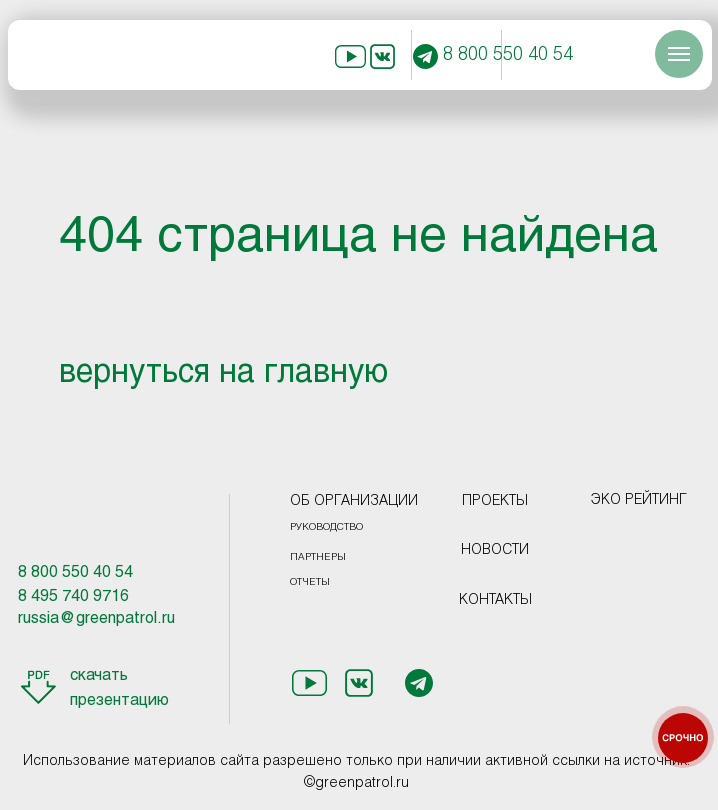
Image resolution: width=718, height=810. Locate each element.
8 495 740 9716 (73, 596)
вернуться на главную (223, 374)
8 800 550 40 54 (508, 55)
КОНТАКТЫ (495, 600)
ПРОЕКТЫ (495, 501)
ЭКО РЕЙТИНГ (639, 500)
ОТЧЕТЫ (310, 582)
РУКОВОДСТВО (326, 527)
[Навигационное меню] (679, 54)
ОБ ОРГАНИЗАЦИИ (354, 501)
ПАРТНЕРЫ (318, 557)
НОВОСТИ (495, 550)
